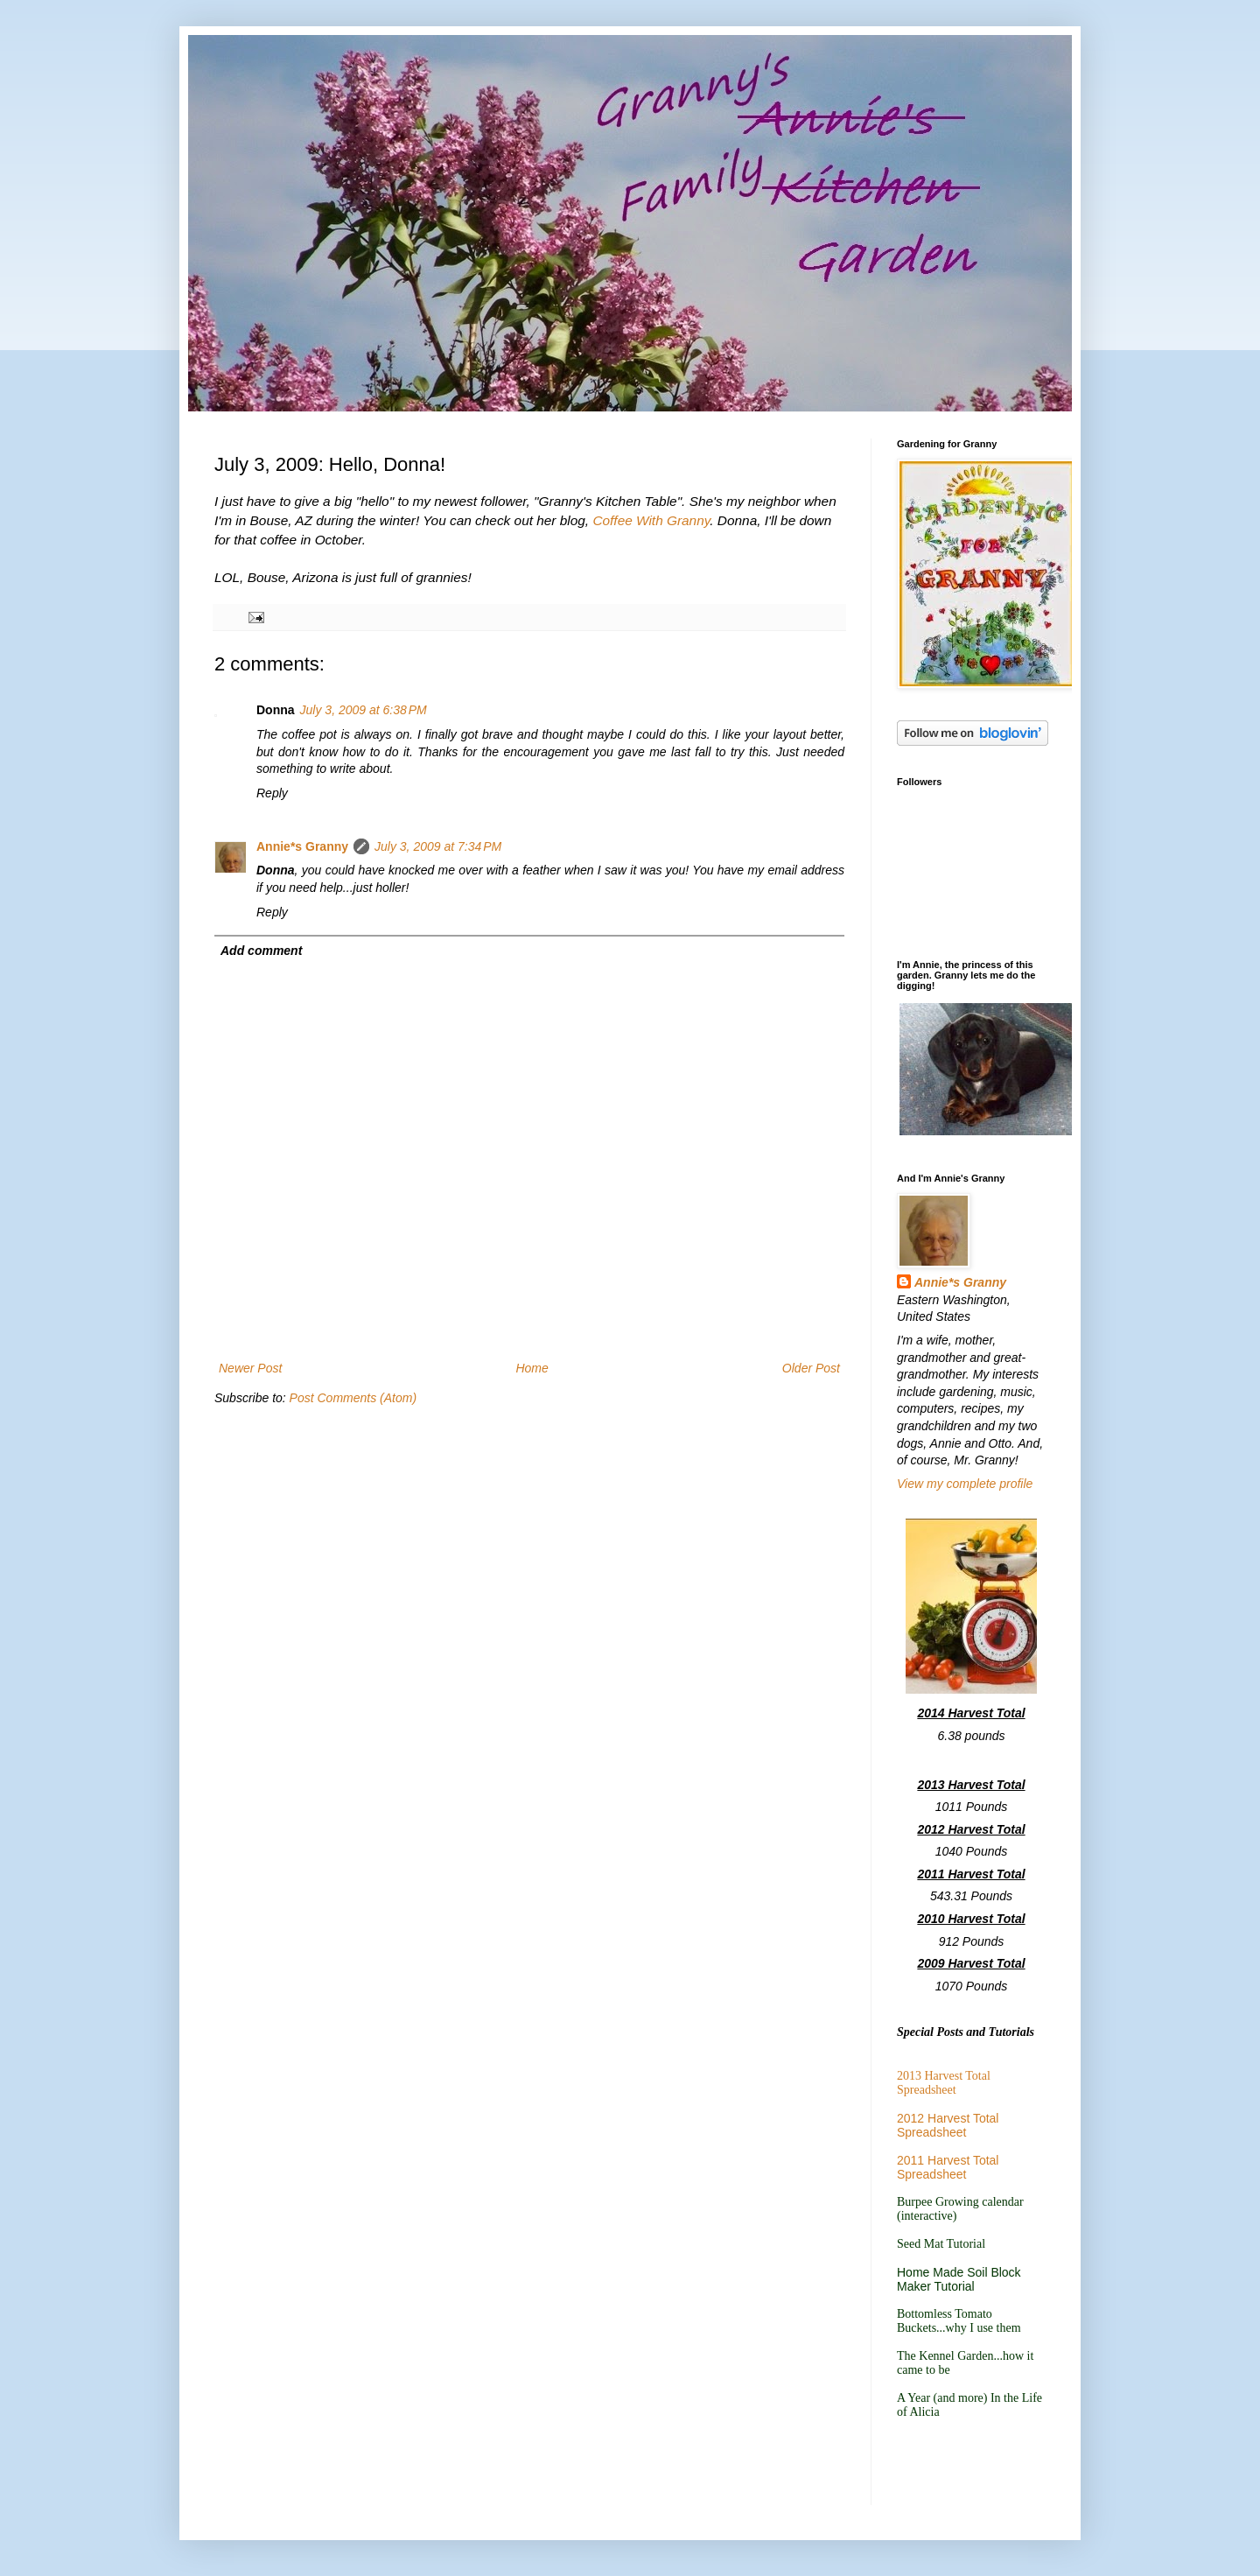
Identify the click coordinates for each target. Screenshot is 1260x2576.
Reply (272, 793)
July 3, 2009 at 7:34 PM (437, 846)
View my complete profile (964, 1484)
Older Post (811, 1368)
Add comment (261, 951)
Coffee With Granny (651, 520)
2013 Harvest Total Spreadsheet (943, 2082)
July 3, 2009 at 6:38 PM (363, 710)
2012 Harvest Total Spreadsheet (947, 2125)
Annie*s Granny (302, 846)
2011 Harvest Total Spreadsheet (947, 2167)
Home (531, 1368)
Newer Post (250, 1368)
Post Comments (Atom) (353, 1398)
